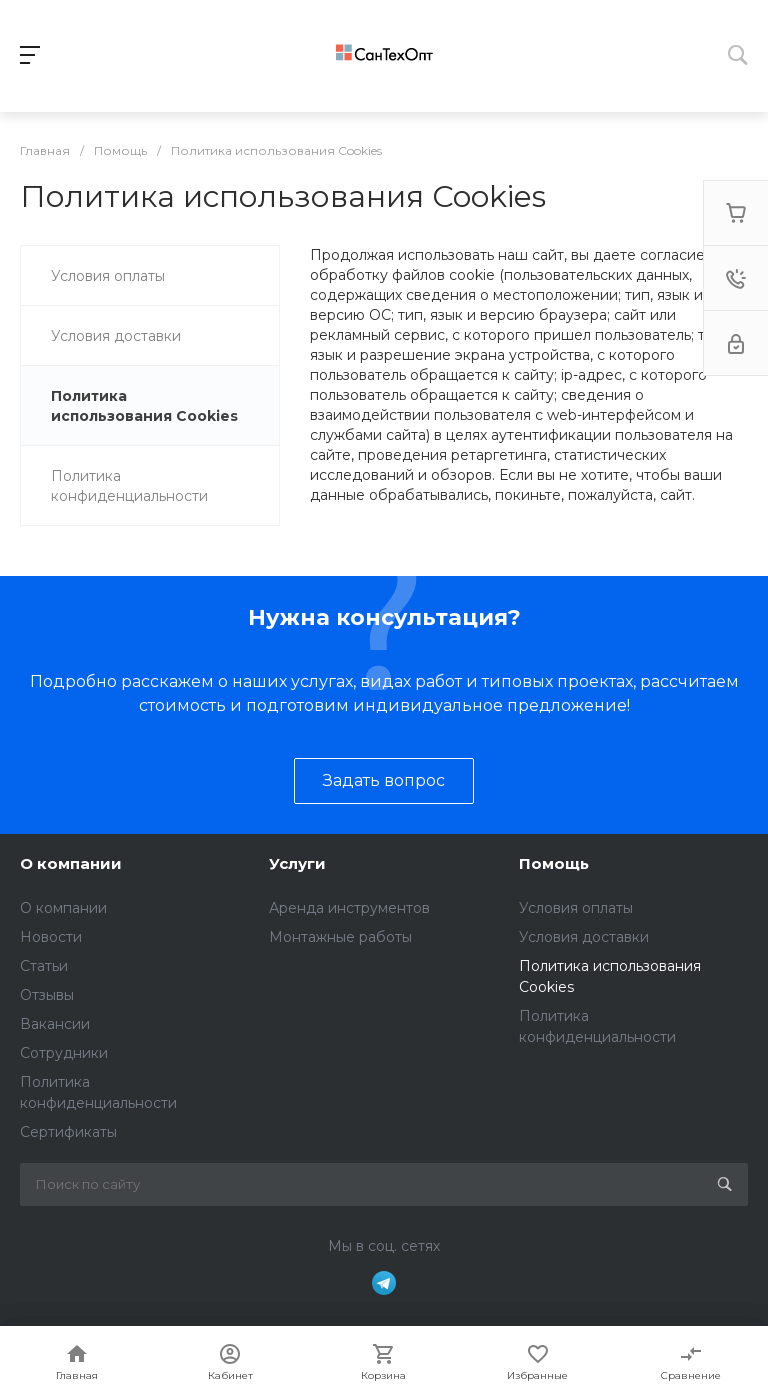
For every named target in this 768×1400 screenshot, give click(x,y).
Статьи (44, 966)
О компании (71, 863)
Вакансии (55, 1024)
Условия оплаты (576, 908)
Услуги (297, 863)
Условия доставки (584, 937)
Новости (51, 937)
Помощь (554, 863)
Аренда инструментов (349, 908)
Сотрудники (64, 1053)
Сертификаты (68, 1132)
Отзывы (47, 995)
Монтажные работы (340, 937)
